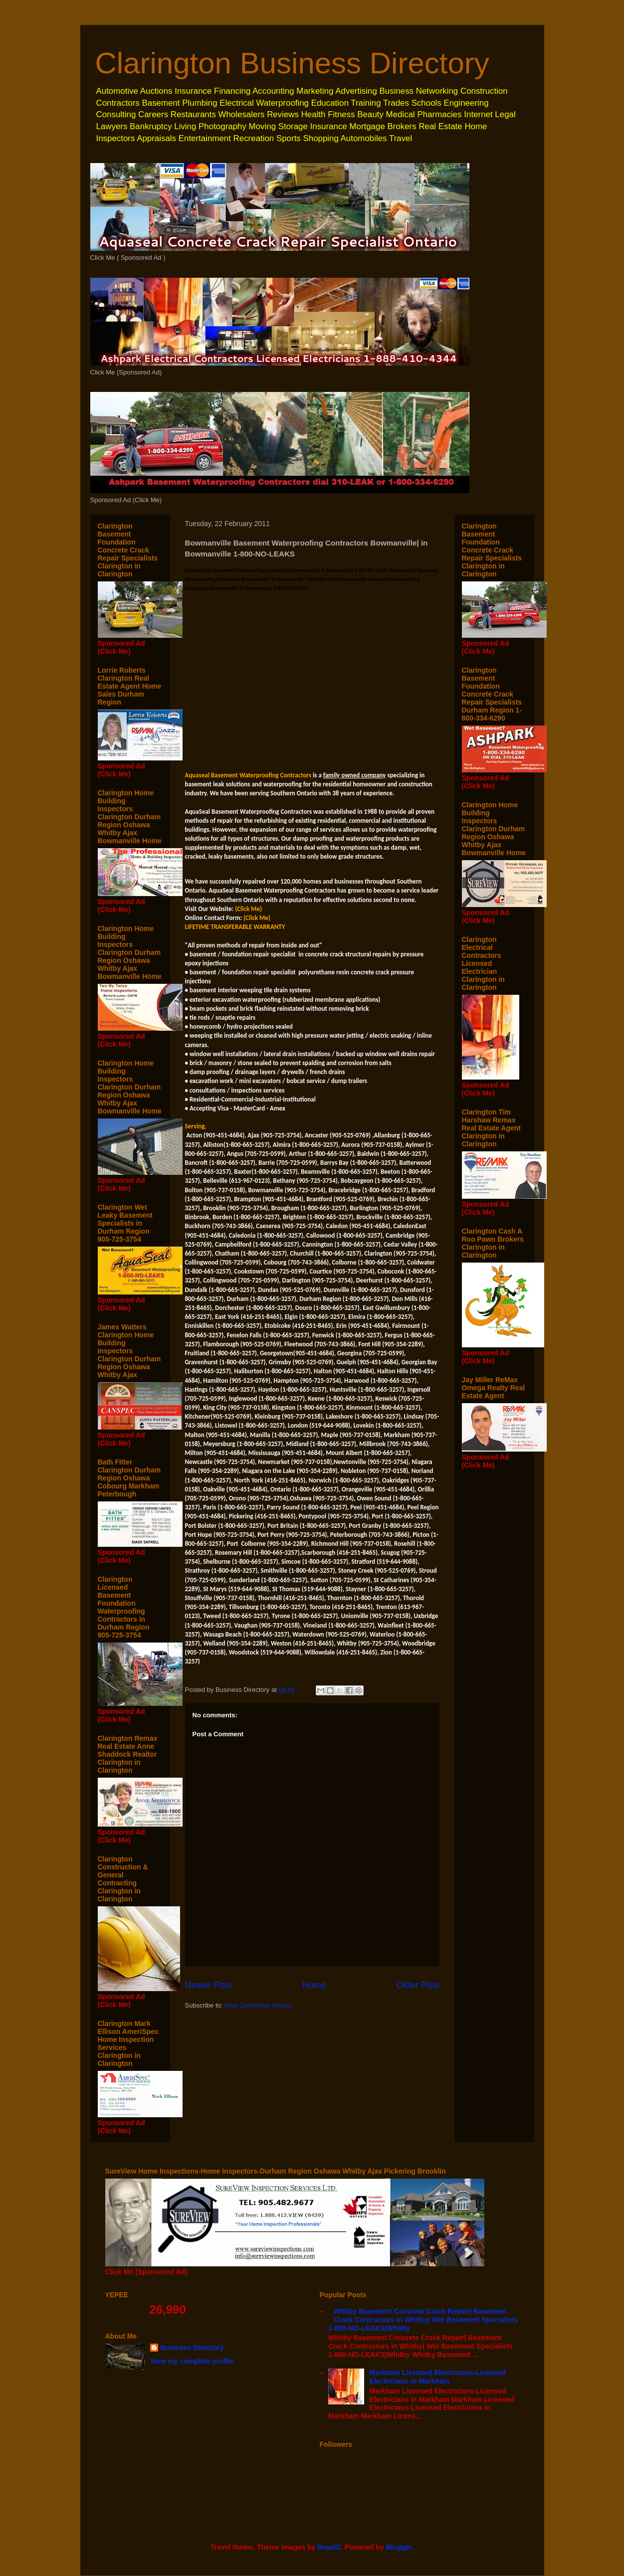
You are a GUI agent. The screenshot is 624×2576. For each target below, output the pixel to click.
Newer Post (208, 1985)
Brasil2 (329, 2547)
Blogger (399, 2547)
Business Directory (192, 2348)
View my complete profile (192, 2361)
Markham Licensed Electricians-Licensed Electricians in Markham (438, 2377)
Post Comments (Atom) (258, 2005)
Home (314, 1985)
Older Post (418, 1985)
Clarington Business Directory (292, 63)
